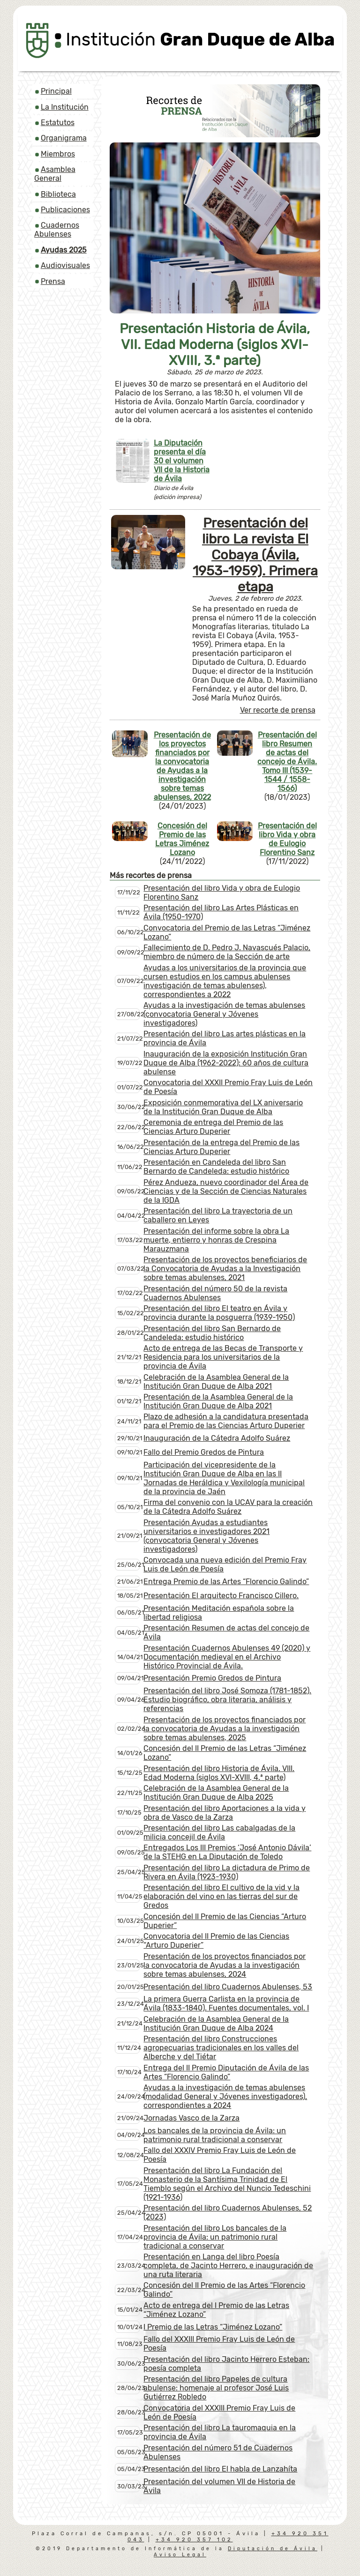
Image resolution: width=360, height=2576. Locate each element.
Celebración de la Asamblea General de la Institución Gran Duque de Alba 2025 (216, 1793)
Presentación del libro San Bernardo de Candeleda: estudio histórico (212, 1333)
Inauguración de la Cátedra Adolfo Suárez (216, 1438)
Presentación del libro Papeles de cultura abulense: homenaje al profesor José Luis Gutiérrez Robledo (216, 2388)
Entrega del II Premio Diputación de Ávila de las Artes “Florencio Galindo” (226, 2072)
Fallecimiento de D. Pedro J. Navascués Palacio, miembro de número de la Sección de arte (226, 952)
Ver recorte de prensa (277, 710)
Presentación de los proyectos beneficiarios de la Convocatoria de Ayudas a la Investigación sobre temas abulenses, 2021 (225, 1268)
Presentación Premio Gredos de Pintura (212, 1678)
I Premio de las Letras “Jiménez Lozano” (212, 2327)
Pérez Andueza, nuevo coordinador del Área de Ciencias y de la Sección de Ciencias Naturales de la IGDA (225, 1191)
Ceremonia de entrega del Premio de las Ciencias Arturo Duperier (213, 1127)
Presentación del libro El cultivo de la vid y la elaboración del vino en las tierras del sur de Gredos (221, 1896)
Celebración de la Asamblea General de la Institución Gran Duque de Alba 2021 (216, 1382)
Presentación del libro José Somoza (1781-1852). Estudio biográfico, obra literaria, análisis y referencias (227, 1699)
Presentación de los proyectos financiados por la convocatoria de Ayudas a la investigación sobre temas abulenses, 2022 (182, 766)
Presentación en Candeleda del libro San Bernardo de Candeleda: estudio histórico (216, 1167)
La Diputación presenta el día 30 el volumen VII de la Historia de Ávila (182, 461)
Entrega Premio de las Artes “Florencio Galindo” (226, 1581)
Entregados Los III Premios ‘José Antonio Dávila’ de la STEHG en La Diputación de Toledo (227, 1852)
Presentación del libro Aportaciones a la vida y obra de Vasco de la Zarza (224, 1813)
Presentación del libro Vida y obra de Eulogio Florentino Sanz (287, 839)
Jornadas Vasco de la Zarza (191, 2118)
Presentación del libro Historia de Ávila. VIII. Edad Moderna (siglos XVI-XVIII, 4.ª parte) (218, 1773)
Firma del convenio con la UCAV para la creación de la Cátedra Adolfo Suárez (228, 1507)
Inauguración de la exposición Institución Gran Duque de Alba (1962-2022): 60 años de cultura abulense (225, 1063)
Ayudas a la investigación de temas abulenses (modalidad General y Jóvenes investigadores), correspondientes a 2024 (225, 2096)
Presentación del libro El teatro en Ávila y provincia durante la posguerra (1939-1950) (219, 1313)
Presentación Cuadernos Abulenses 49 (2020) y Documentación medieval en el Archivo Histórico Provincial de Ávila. (226, 1657)
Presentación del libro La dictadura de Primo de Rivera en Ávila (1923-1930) (226, 1872)
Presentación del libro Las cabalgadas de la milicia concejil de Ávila (219, 1832)
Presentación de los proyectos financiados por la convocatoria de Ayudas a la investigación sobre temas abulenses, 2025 (224, 1728)
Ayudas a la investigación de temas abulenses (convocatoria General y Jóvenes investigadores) (224, 1014)
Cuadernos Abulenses (56, 229)
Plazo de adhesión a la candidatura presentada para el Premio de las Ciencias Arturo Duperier (225, 1421)
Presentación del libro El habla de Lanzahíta (220, 2468)
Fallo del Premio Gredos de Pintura (203, 1452)
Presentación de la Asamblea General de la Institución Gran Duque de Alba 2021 (218, 1401)
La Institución (65, 107)
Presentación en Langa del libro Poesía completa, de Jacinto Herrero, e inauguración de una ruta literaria (228, 2265)
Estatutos (58, 122)
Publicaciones (65, 209)
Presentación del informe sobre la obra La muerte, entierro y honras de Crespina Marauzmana (216, 1240)
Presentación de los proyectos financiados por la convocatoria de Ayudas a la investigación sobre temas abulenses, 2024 (224, 1965)
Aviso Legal (180, 2555)
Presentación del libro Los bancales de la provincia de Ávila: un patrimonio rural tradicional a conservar (214, 2237)
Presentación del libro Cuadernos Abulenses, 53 (227, 1986)
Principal (56, 91)
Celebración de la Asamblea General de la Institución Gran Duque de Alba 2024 (216, 2024)
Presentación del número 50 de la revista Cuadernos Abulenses (215, 1293)
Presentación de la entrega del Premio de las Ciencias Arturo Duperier (221, 1147)
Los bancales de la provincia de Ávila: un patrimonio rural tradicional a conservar (214, 2135)
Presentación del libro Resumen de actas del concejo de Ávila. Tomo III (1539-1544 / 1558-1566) (287, 761)
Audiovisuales (65, 265)
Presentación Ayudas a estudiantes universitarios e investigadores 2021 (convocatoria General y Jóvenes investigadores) (206, 1536)
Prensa (53, 281)
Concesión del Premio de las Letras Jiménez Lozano (182, 839)
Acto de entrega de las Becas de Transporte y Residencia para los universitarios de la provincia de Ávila (223, 1357)
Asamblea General (54, 174)
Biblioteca (58, 194)
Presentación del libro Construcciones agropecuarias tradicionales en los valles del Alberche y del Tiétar (221, 2047)
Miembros (58, 153)
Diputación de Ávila (272, 2549)
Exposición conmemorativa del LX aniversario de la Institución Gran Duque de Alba (223, 1107)
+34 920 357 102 (194, 2540)
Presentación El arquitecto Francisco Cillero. (221, 1595)
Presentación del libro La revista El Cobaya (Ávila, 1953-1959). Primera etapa (255, 555)
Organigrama (64, 138)
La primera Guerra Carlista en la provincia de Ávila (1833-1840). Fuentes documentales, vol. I (226, 2003)
